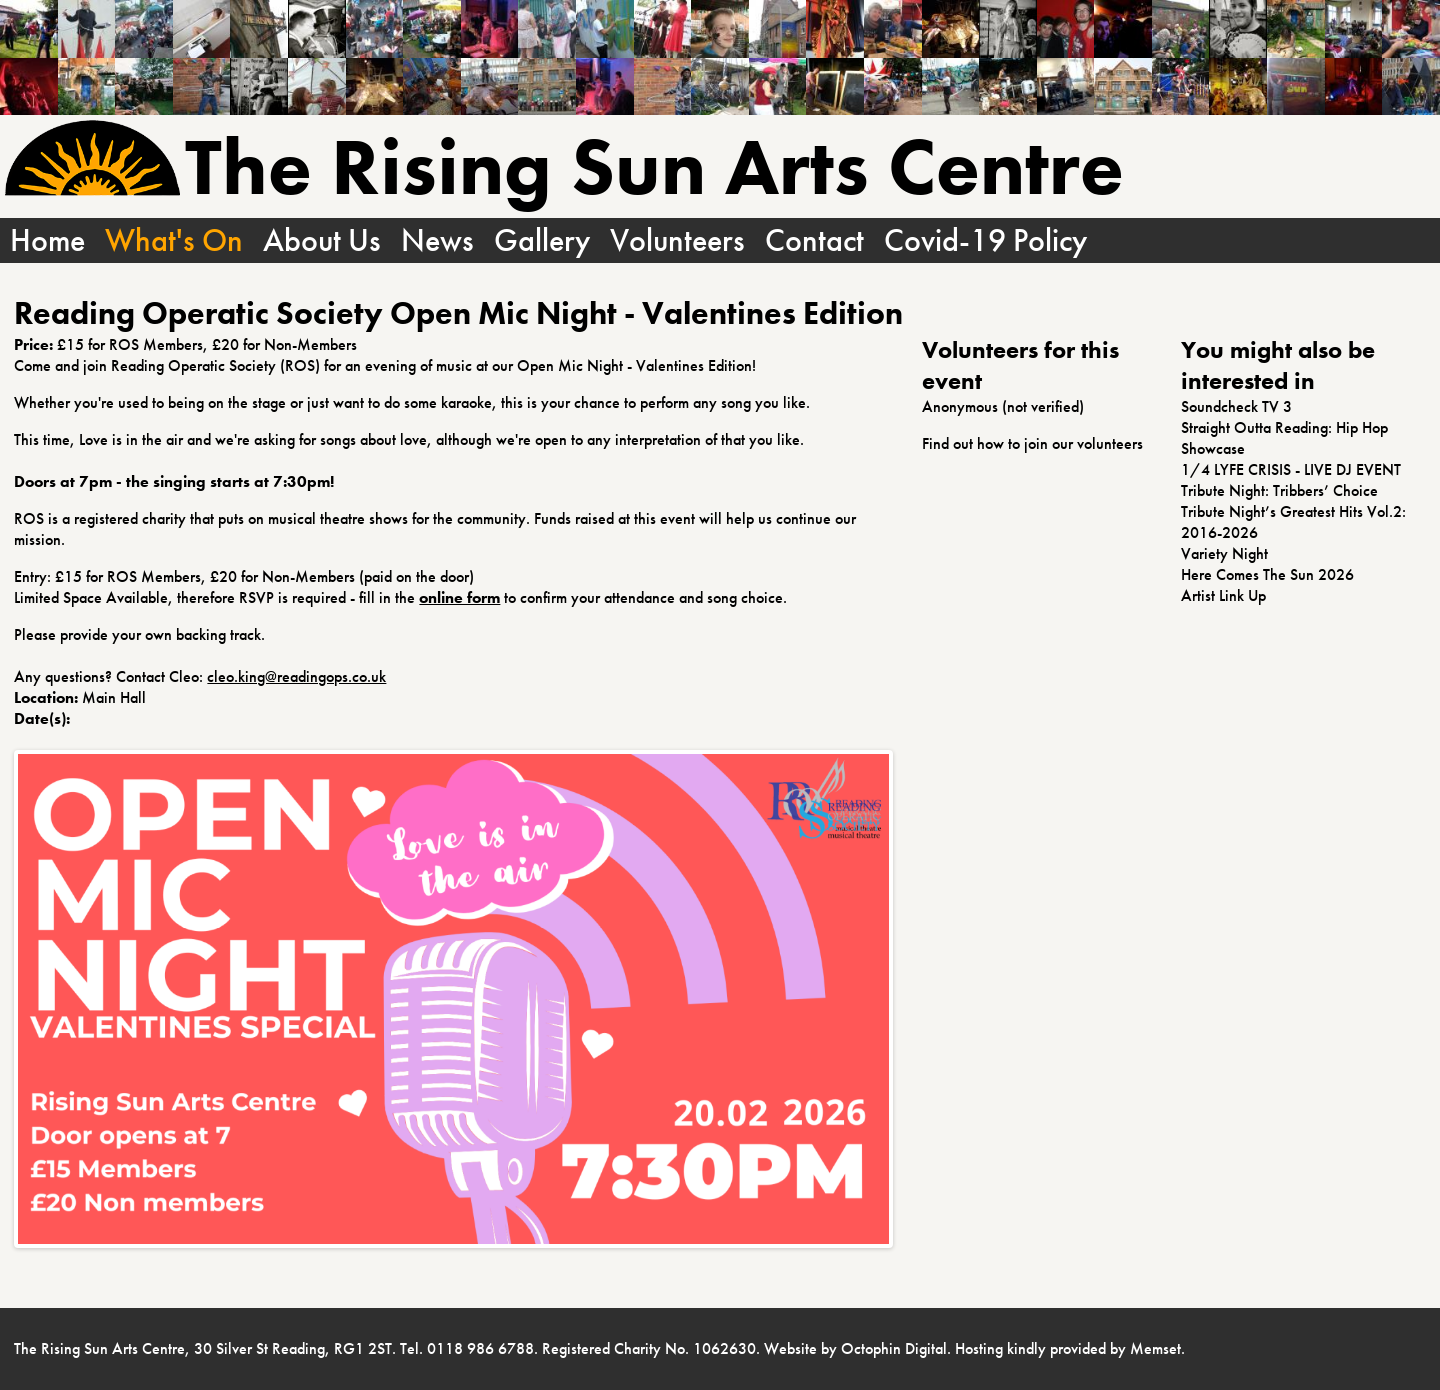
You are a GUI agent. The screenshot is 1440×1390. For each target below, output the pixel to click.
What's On (174, 240)
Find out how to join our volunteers (1032, 443)
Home (47, 240)
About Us (322, 240)
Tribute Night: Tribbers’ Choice (1279, 490)
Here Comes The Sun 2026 (1267, 574)
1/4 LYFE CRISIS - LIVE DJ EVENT (1291, 469)
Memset (1155, 1348)
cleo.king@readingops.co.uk (296, 676)
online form (459, 597)
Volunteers (677, 240)
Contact (814, 240)
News (437, 240)
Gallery (542, 240)
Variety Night (1224, 553)
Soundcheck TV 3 (1236, 406)
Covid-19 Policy (985, 240)
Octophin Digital (894, 1348)
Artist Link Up (1223, 595)
